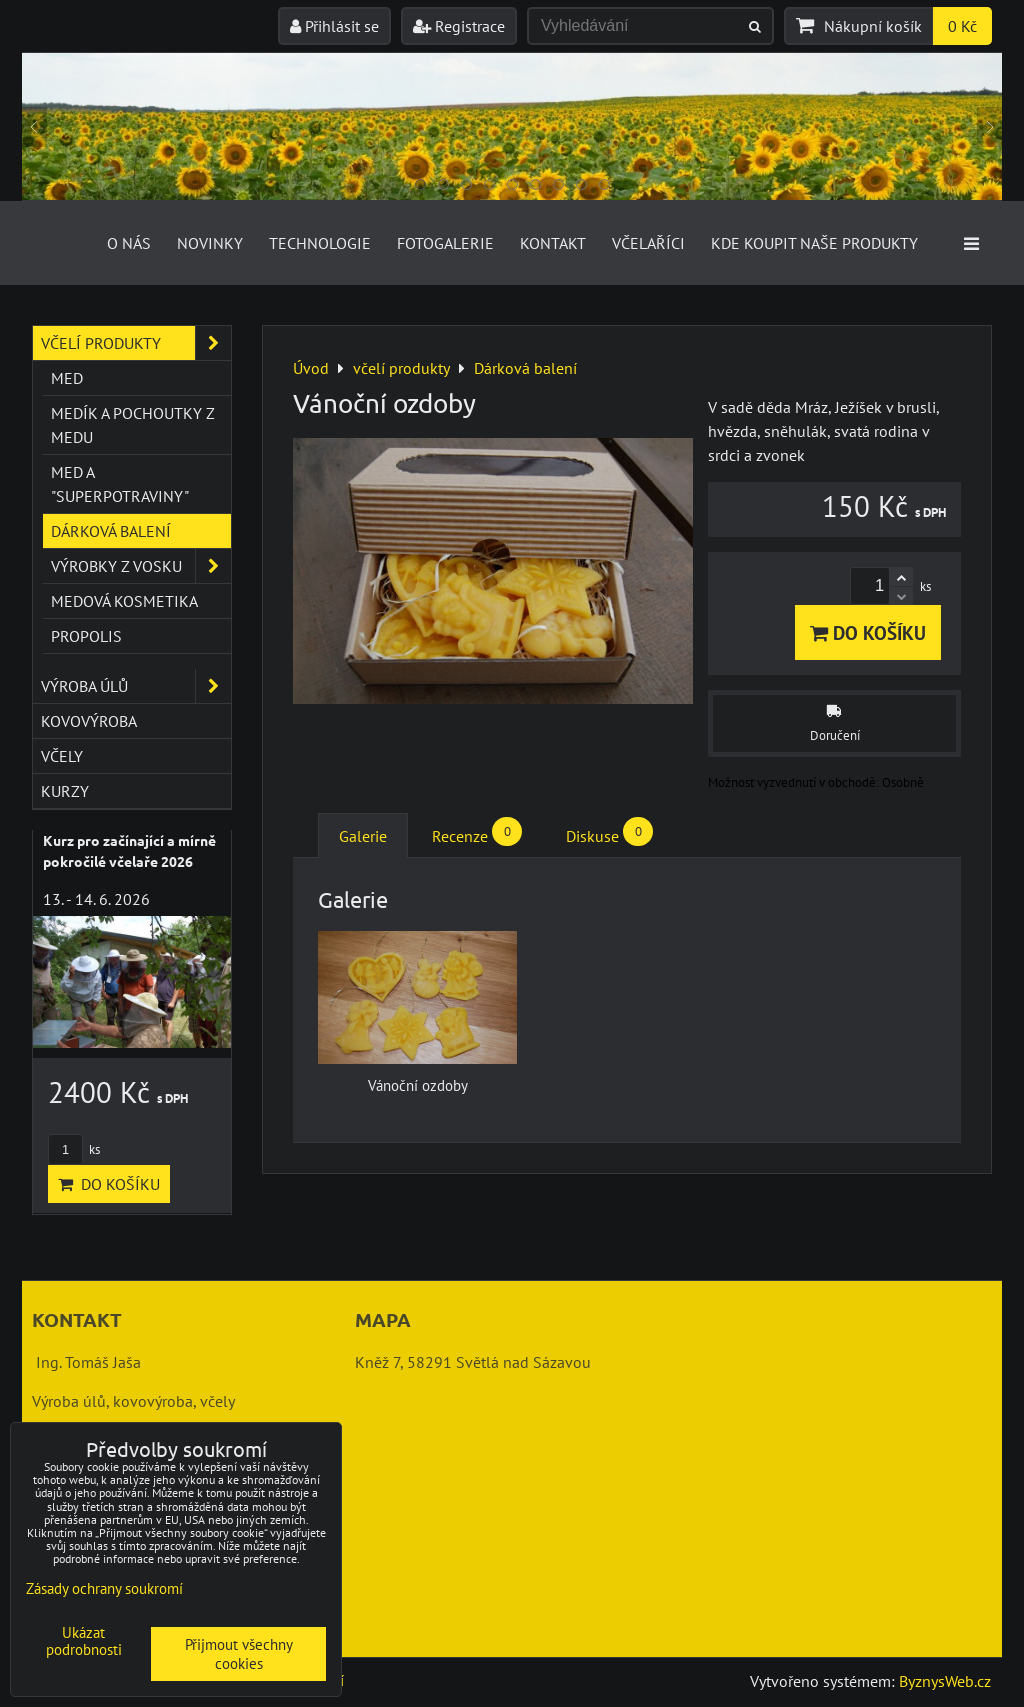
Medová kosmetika (124, 601)
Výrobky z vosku (141, 566)
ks (74, 1149)
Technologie (320, 243)
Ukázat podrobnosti (84, 1641)
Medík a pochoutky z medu (133, 425)
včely (62, 756)
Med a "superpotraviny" (120, 484)
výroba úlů (136, 686)
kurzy (65, 791)
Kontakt (553, 243)
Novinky (210, 243)
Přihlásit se (334, 26)
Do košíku (868, 632)
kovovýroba (89, 721)
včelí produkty (136, 343)
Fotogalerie (445, 243)
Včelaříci (648, 243)
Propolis (86, 636)
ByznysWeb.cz (945, 1681)
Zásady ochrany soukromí (104, 1588)
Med (67, 378)
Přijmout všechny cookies (239, 1654)
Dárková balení (111, 531)
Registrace (459, 26)
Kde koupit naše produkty (814, 243)
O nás (129, 243)
